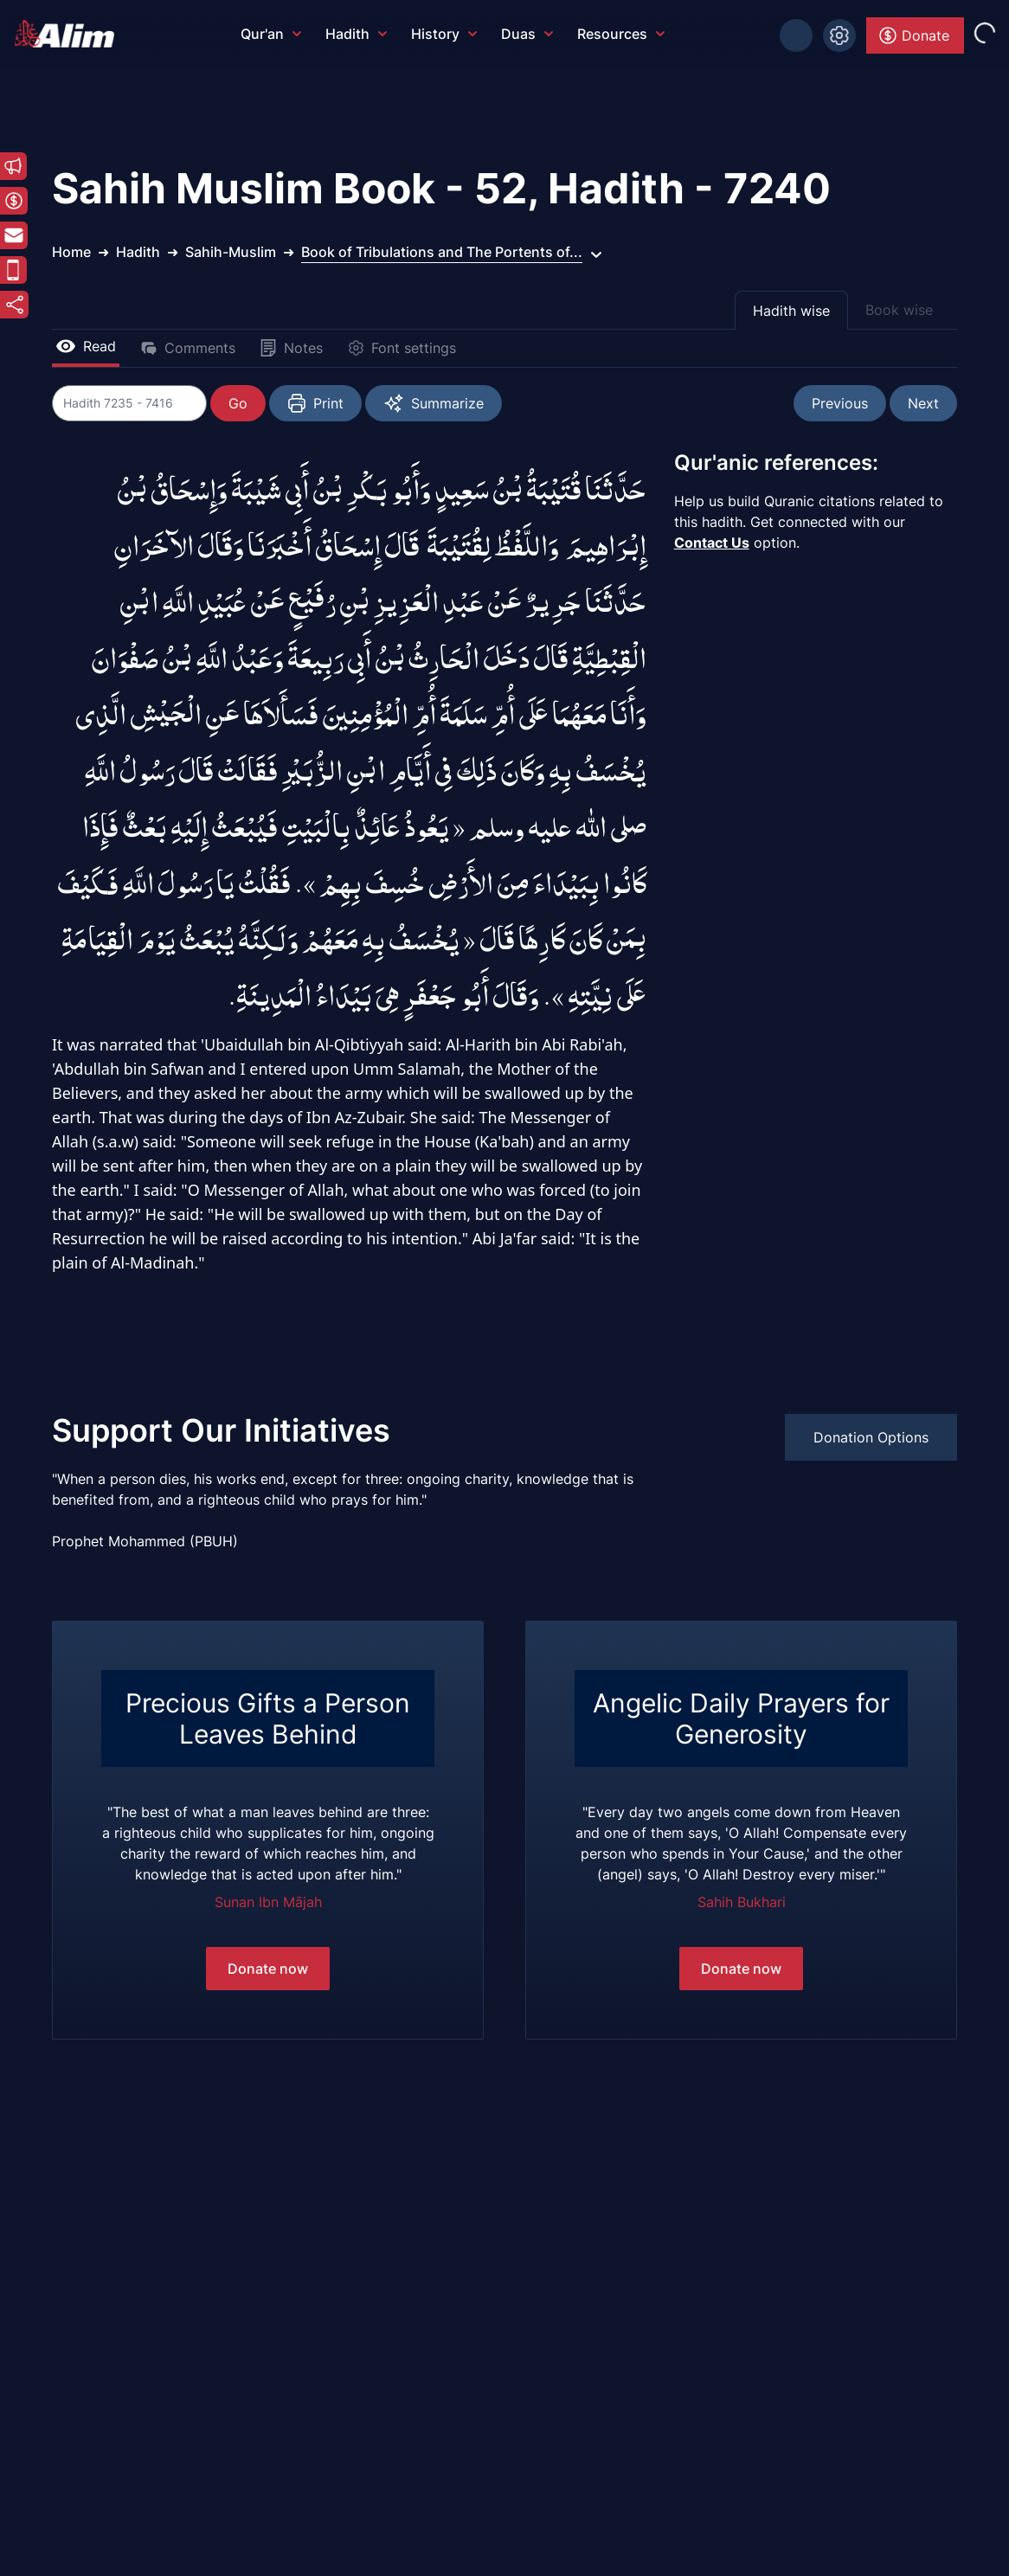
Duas (527, 33)
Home (71, 251)
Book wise (899, 309)
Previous (840, 403)
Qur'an (271, 33)
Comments (187, 348)
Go (238, 403)
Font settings (401, 348)
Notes (291, 348)
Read (85, 346)
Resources (621, 33)
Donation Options (871, 1437)
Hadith (356, 33)
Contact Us (711, 542)
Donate (913, 35)
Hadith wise (791, 310)
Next (923, 403)
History (444, 33)
